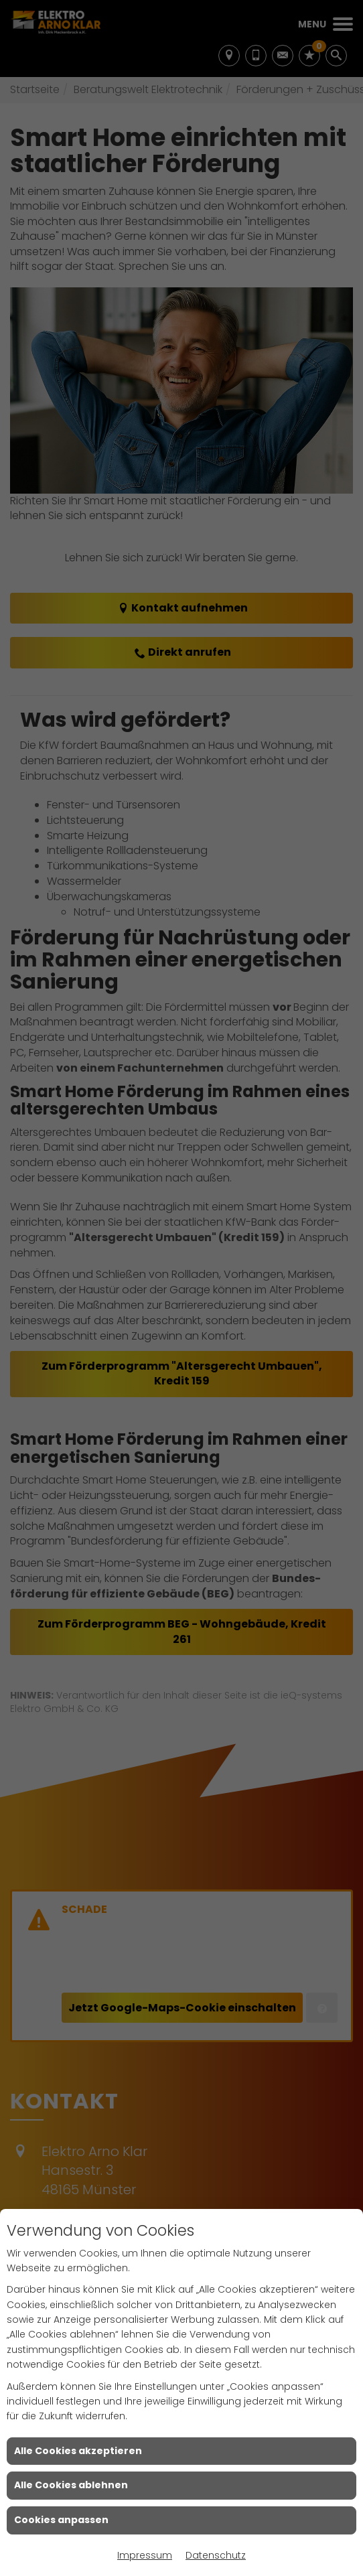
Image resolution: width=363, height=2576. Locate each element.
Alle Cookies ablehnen (71, 2485)
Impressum (144, 2555)
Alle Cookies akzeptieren (78, 2450)
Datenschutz (216, 2555)
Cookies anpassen (61, 2519)
